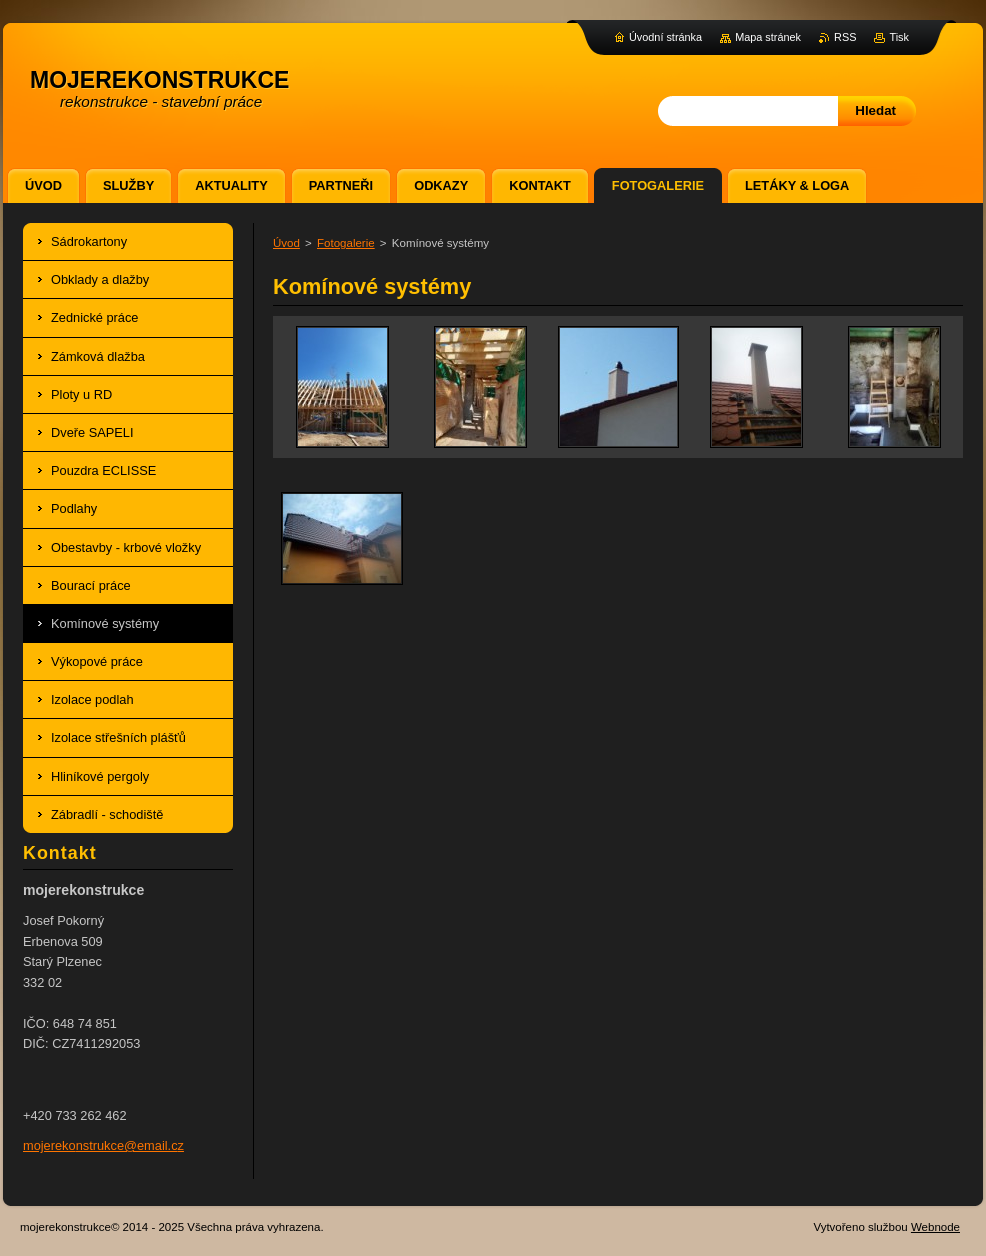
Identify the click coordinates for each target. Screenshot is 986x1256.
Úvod (286, 243)
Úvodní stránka (665, 37)
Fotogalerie (346, 243)
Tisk (899, 37)
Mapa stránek (768, 37)
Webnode (935, 1227)
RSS (845, 37)
